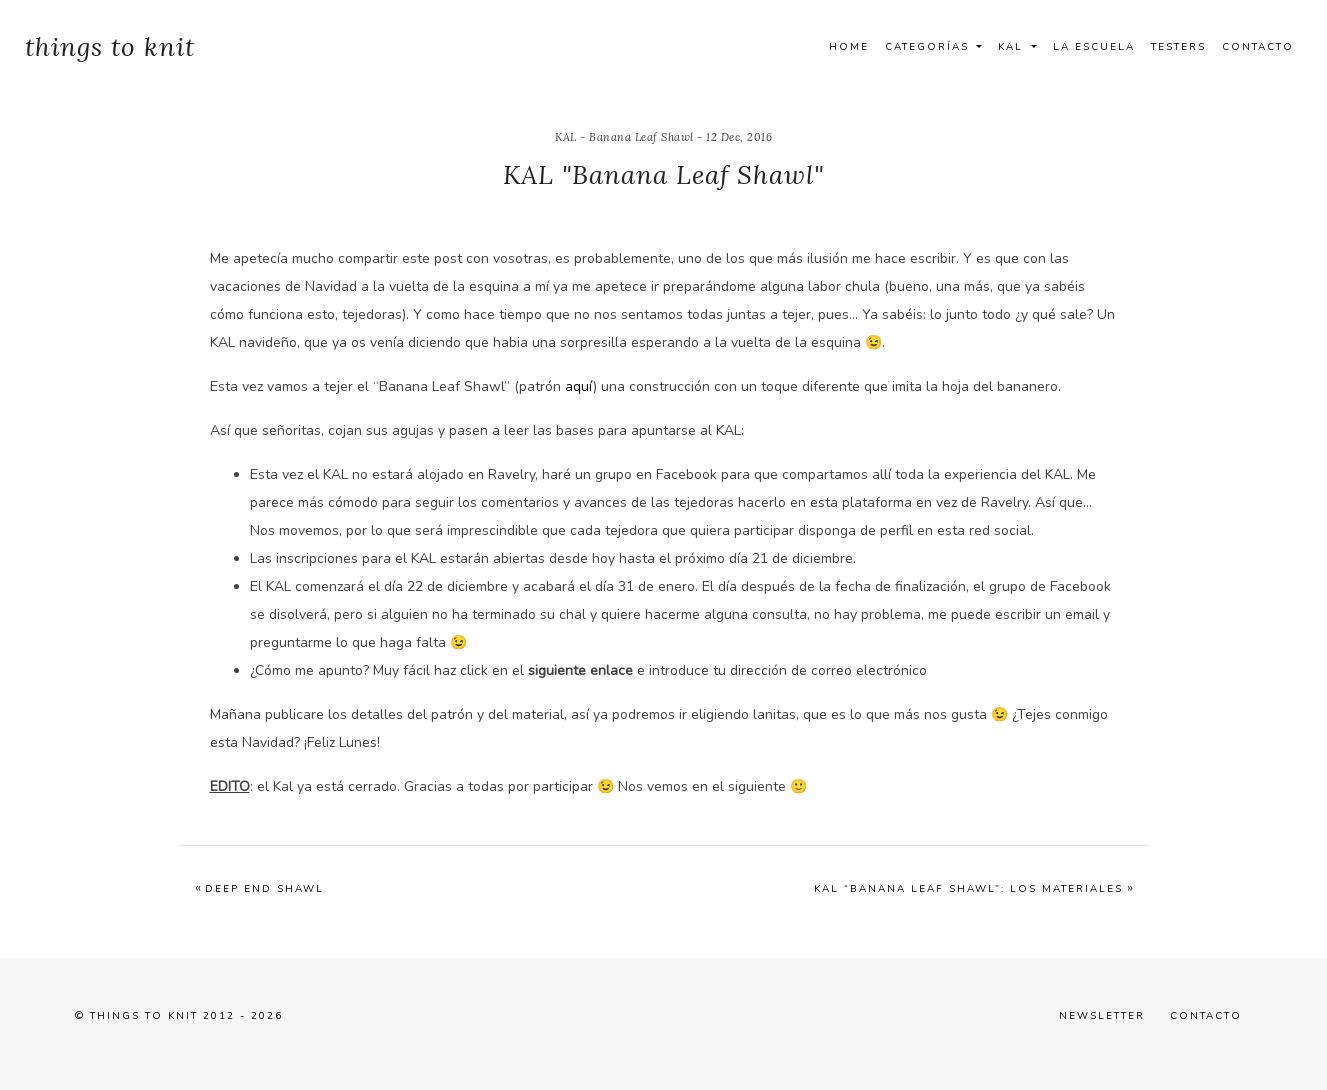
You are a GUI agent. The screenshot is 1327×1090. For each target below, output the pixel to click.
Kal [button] (1013, 47)
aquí (579, 386)
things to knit (110, 46)
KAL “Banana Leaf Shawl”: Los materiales (968, 889)
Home (849, 47)
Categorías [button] (929, 47)
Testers (1178, 47)
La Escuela (1094, 47)
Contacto (1258, 47)
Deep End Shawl (264, 889)
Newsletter (1102, 1016)
